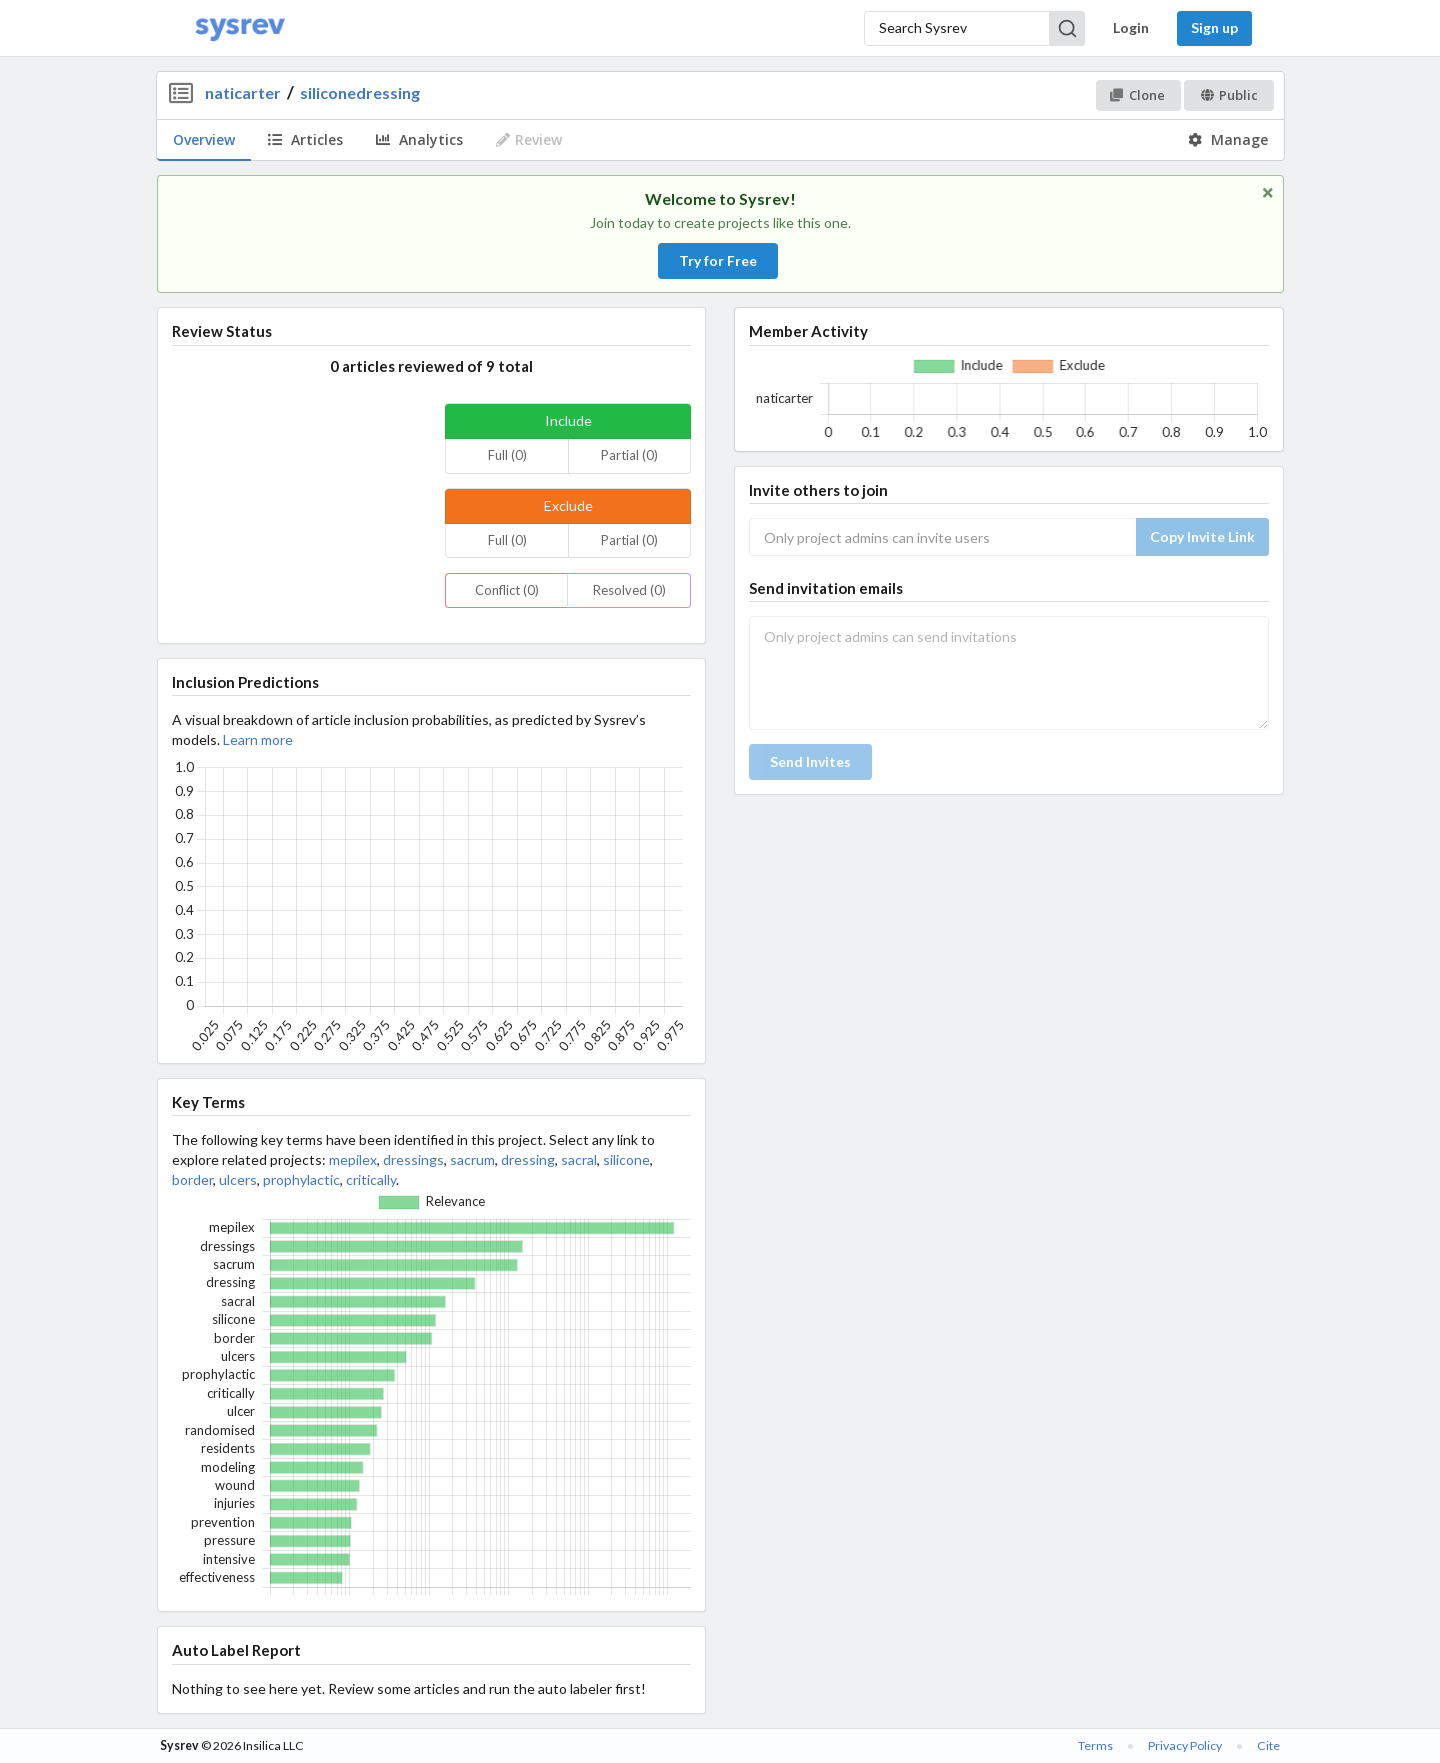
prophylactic (301, 1179)
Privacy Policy (1185, 1745)
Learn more (258, 739)
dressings (413, 1159)
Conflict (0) (507, 590)
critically (371, 1179)
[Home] (240, 28)
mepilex (353, 1159)
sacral (579, 1159)
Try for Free (718, 260)
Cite (1268, 1745)
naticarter (243, 92)
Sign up (1214, 27)
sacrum (472, 1159)
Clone (1137, 95)
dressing (528, 1159)
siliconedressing (360, 92)
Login (1131, 27)
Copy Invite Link (1202, 536)
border (192, 1179)
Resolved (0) (629, 590)
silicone (626, 1159)
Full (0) (507, 455)
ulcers (238, 1179)
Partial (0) (629, 455)
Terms (1095, 1745)
